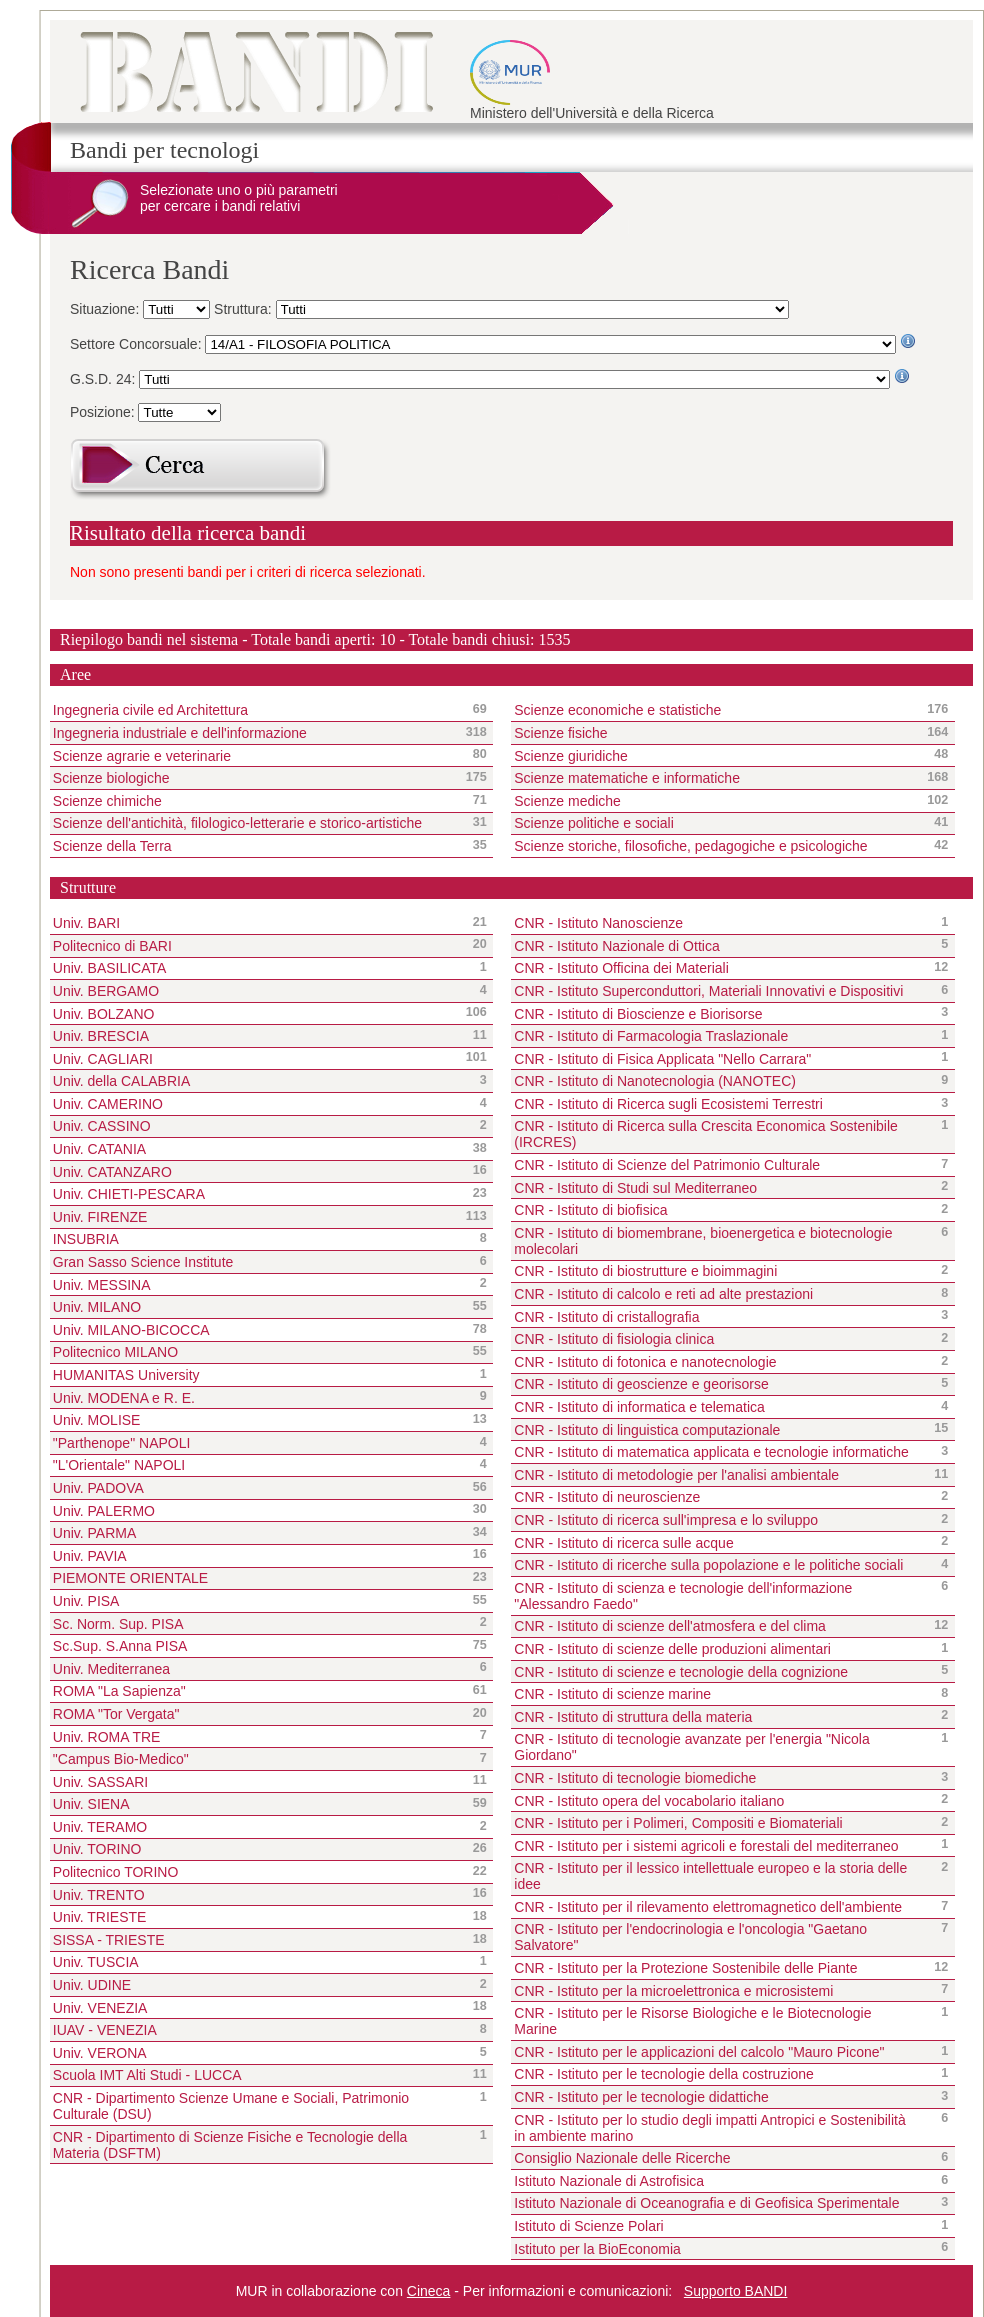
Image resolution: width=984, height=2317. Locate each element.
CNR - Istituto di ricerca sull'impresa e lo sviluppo (666, 1520)
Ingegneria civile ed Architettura (254, 710)
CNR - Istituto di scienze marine (612, 1694)
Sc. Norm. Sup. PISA (118, 1624)
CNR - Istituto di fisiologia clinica (614, 1339)
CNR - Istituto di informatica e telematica (639, 1407)
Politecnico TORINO (116, 1872)
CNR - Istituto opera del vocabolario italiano (649, 1801)
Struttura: (244, 309)
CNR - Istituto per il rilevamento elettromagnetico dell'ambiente (708, 1907)
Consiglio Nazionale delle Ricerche (622, 2158)
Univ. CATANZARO (112, 1172)
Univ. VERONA (100, 2053)
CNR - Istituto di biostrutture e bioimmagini (645, 1271)
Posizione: (104, 412)
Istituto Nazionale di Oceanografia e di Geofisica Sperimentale (706, 2203)
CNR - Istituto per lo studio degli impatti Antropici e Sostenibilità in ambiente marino (709, 2128)
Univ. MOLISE (97, 1420)
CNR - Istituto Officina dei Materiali (621, 968)
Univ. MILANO (97, 1307)
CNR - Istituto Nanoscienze (598, 923)
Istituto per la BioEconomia (597, 2249)
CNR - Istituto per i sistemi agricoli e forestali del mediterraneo (706, 1846)
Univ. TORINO (97, 1849)
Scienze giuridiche (715, 755)
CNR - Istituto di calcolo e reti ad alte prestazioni (663, 1294)
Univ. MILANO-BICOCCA (131, 1330)
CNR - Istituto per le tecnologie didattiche (641, 2097)
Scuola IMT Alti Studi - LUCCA (147, 2075)
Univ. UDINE (92, 1985)
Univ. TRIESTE (100, 1917)
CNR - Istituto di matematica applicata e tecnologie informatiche (711, 1452)
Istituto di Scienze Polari (588, 2226)
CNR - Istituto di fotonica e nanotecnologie (645, 1362)
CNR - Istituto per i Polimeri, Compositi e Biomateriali (678, 1823)
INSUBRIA (86, 1239)
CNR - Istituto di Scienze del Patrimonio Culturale (667, 1165)
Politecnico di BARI (112, 946)
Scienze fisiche (715, 733)
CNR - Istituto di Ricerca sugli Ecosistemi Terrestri (668, 1104)
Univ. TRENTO (99, 1895)
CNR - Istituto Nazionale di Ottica (616, 946)
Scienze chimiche (254, 801)
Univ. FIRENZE (100, 1217)
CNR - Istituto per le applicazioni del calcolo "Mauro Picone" (699, 2052)
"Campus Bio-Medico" (121, 1759)
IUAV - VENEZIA (105, 2030)
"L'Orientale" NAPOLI (119, 1465)
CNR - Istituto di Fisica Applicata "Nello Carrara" (662, 1059)
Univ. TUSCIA (96, 1962)
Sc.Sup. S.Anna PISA (120, 1646)
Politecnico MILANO (115, 1352)
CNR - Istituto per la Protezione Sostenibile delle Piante (685, 1968)
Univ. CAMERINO (108, 1104)
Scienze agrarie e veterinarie (254, 755)
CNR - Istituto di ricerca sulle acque (623, 1543)
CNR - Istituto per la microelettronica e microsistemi (673, 1991)
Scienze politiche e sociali (715, 823)
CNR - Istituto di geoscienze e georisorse (641, 1384)
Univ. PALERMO (104, 1511)
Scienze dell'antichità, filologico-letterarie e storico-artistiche (254, 823)
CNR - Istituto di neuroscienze (607, 1497)
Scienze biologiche (254, 778)
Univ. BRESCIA (101, 1036)
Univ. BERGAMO (106, 991)
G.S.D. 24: (104, 379)
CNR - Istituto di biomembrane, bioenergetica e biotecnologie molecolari (703, 1241)
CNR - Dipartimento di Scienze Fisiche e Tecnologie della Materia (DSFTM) (230, 2145)
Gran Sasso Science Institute (143, 1262)
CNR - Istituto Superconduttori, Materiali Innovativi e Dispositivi (708, 991)
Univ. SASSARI (100, 1782)
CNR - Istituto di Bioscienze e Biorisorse (638, 1014)
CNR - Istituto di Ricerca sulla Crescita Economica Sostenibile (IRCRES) (706, 1134)
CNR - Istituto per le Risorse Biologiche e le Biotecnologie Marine (692, 2021)
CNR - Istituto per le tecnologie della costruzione (664, 2074)
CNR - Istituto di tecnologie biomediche (635, 1778)
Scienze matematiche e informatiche (715, 778)
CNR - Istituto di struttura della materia (633, 1717)
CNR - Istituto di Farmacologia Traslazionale (651, 1036)
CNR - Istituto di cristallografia (606, 1317)
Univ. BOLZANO (104, 1014)
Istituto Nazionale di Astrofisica (609, 2181)
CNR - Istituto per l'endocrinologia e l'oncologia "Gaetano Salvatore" (690, 1937)
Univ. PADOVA (98, 1488)
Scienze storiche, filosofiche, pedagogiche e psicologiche (715, 846)
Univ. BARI (86, 923)
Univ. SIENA (91, 1804)
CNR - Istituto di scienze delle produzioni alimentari (672, 1649)
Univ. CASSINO (102, 1126)
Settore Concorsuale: (137, 344)
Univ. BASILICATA (110, 968)
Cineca (429, 2291)
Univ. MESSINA (102, 1285)
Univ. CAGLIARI (103, 1059)
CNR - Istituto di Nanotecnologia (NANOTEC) (655, 1081)
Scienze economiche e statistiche (715, 710)
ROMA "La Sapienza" (119, 1691)
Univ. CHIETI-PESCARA (129, 1194)
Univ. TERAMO (100, 1827)
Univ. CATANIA (99, 1149)
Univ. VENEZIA (100, 2008)
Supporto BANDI (736, 2291)
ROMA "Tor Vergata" (116, 1714)
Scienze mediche (715, 801)
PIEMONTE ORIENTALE (130, 1578)
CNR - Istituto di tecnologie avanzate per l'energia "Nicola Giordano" (692, 1747)
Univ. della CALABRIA (121, 1081)
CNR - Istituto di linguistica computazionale (647, 1430)
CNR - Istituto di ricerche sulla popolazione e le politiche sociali (708, 1565)
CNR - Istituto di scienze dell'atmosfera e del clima (670, 1626)
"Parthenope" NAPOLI (122, 1443)
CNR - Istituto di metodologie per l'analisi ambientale (676, 1475)
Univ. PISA (86, 1601)
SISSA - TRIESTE (109, 1940)
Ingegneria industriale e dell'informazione (254, 733)
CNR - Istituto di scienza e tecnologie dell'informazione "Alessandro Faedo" (683, 1596)
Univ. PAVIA (90, 1556)
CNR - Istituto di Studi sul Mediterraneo (635, 1188)
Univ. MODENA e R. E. (124, 1398)
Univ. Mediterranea (111, 1669)
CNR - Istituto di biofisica (590, 1210)
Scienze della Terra (254, 846)
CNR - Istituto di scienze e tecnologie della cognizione (681, 1672)
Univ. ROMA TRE (107, 1737)
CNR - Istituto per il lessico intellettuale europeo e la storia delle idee (710, 1876)
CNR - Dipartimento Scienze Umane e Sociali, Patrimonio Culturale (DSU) (231, 2106)
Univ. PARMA (95, 1533)
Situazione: (106, 309)
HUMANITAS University (126, 1375)
